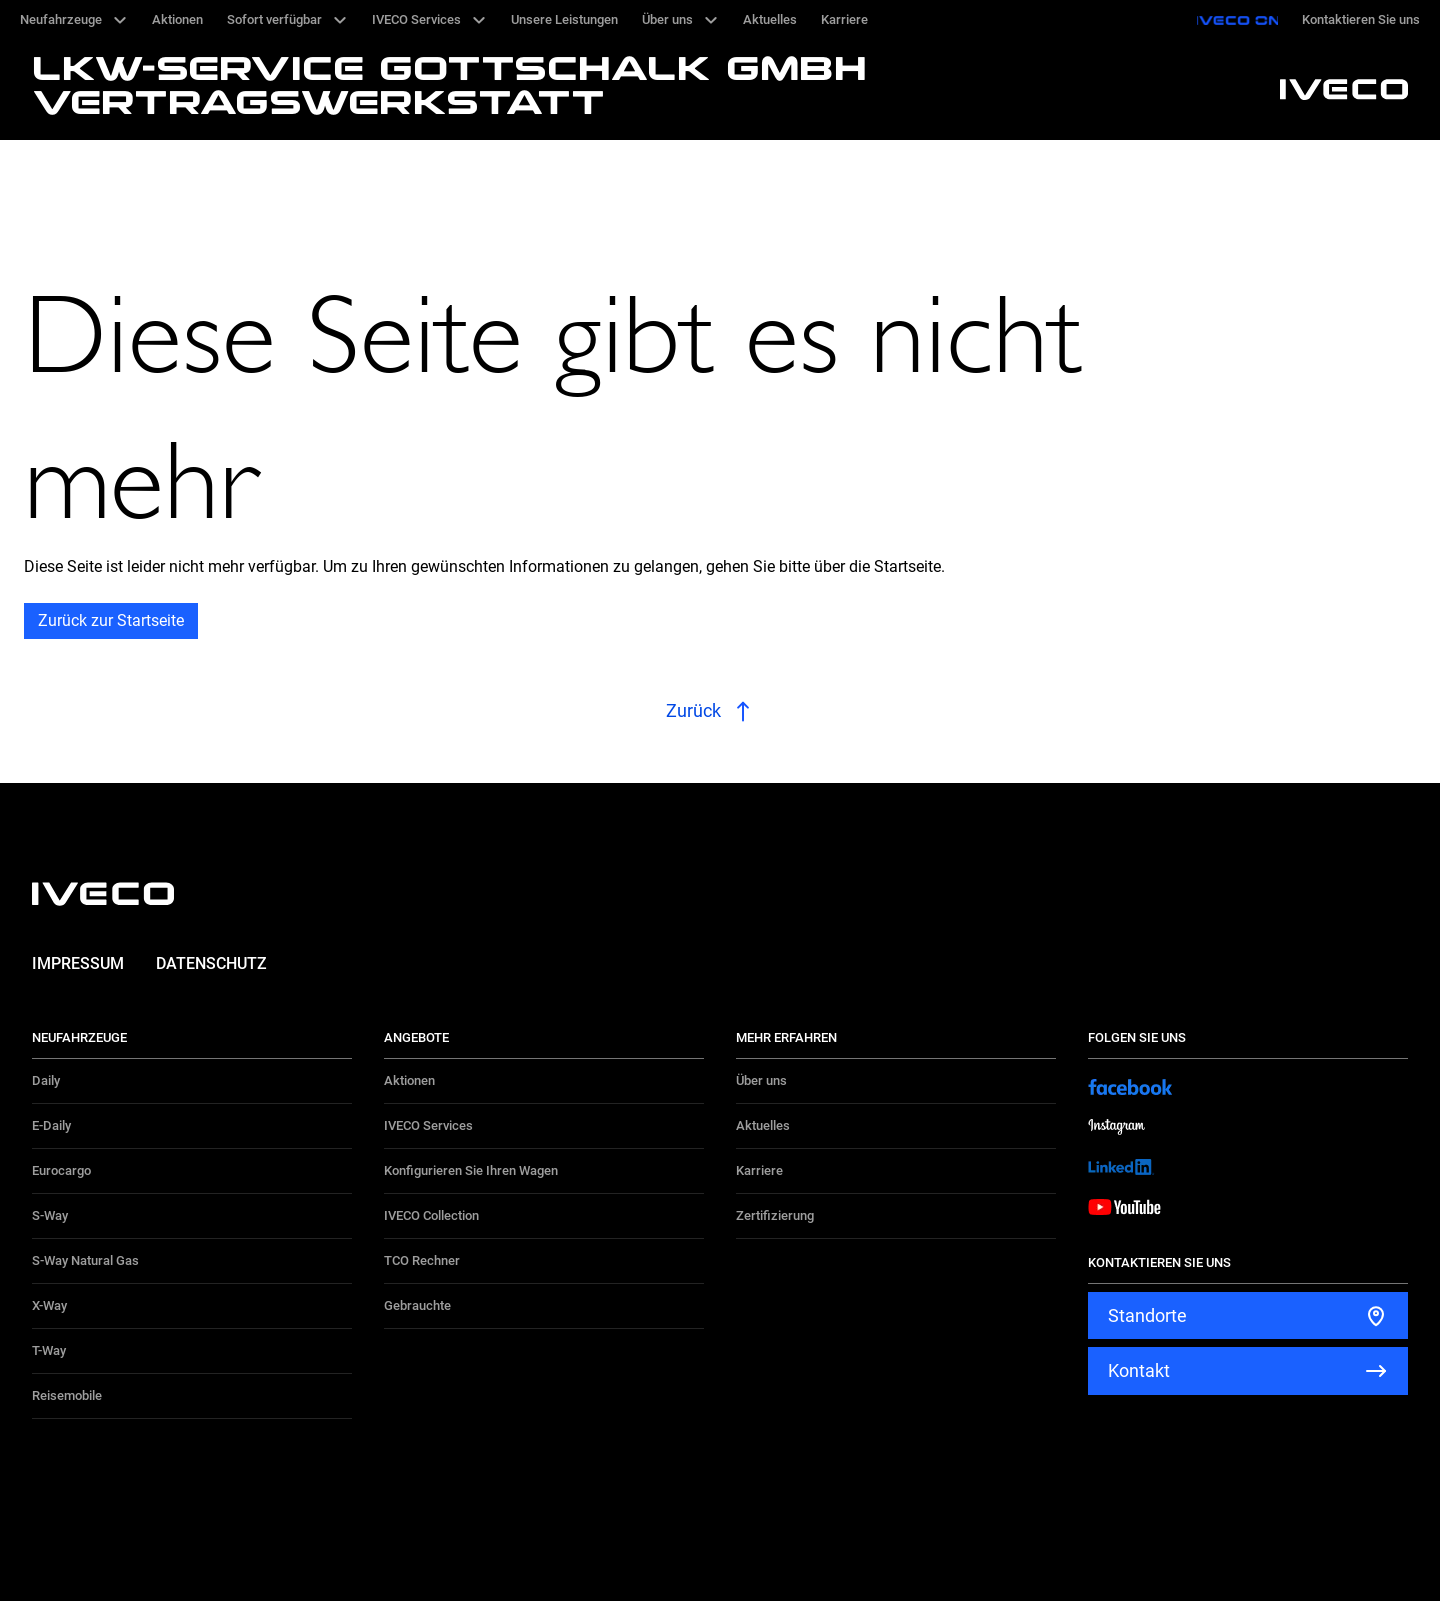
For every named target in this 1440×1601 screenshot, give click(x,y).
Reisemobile (67, 1395)
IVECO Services (428, 1125)
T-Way (49, 1350)
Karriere (759, 1170)
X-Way (49, 1305)
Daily (46, 1080)
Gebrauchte (417, 1305)
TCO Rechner (422, 1260)
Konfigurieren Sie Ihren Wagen (471, 1170)
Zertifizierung (775, 1215)
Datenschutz (211, 963)
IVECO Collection (431, 1215)
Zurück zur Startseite (111, 620)
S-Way (50, 1215)
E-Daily (51, 1125)
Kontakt (1139, 1370)
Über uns (761, 1080)
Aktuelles (763, 1125)
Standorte (1147, 1315)
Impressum (78, 963)
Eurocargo (61, 1170)
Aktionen (409, 1080)
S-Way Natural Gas (85, 1260)
